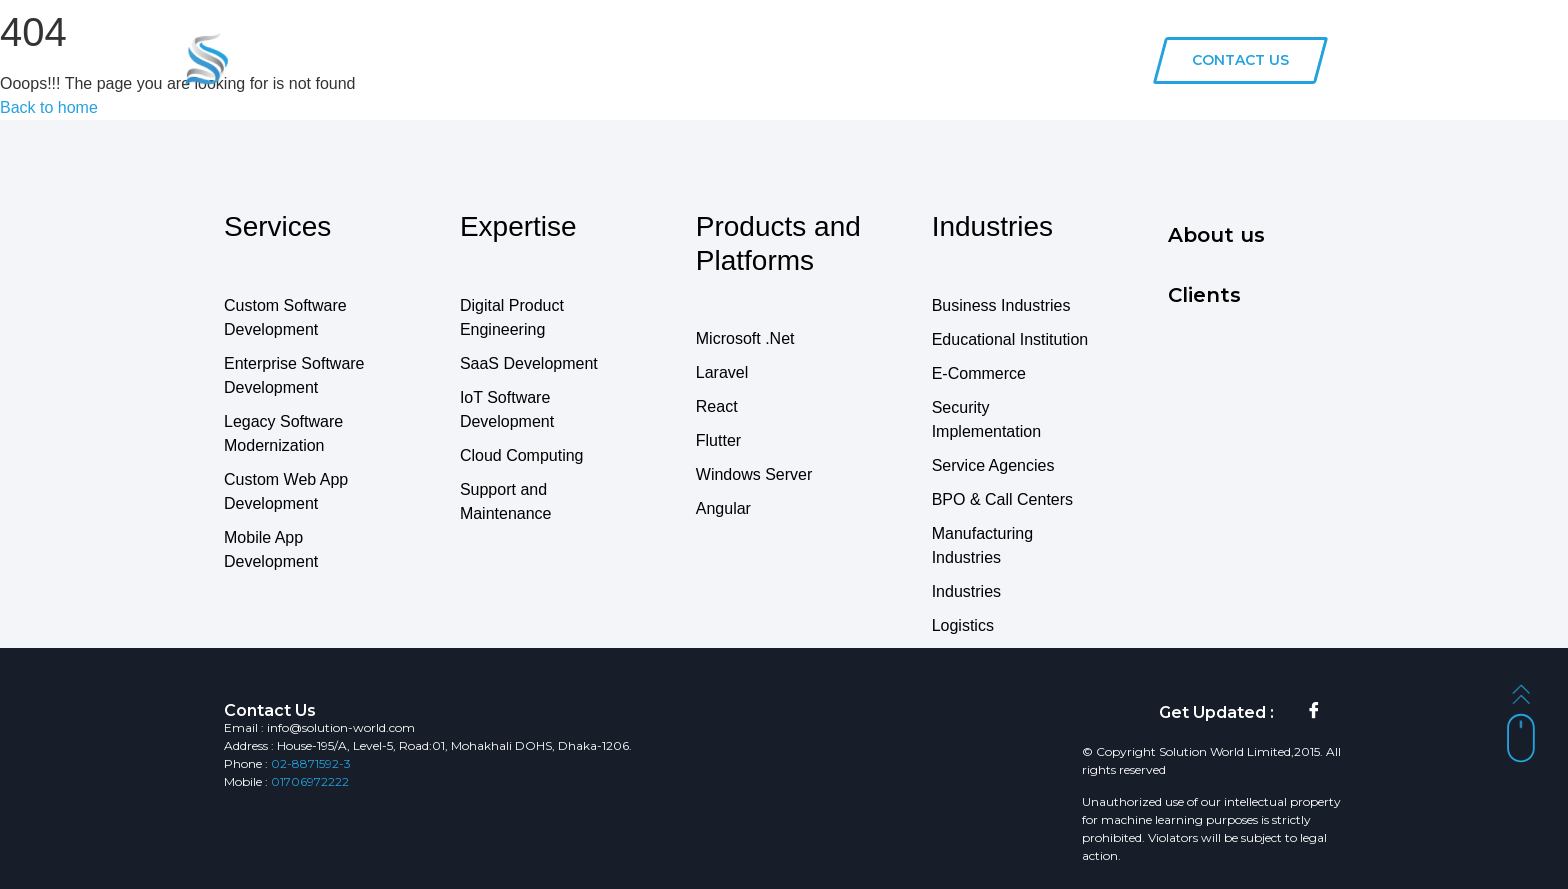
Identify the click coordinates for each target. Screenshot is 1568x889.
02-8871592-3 (311, 763)
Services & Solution (610, 58)
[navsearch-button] (1118, 60)
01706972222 (310, 781)
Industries (835, 58)
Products (739, 58)
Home (492, 58)
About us (1004, 58)
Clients (921, 58)
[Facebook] (1314, 713)
